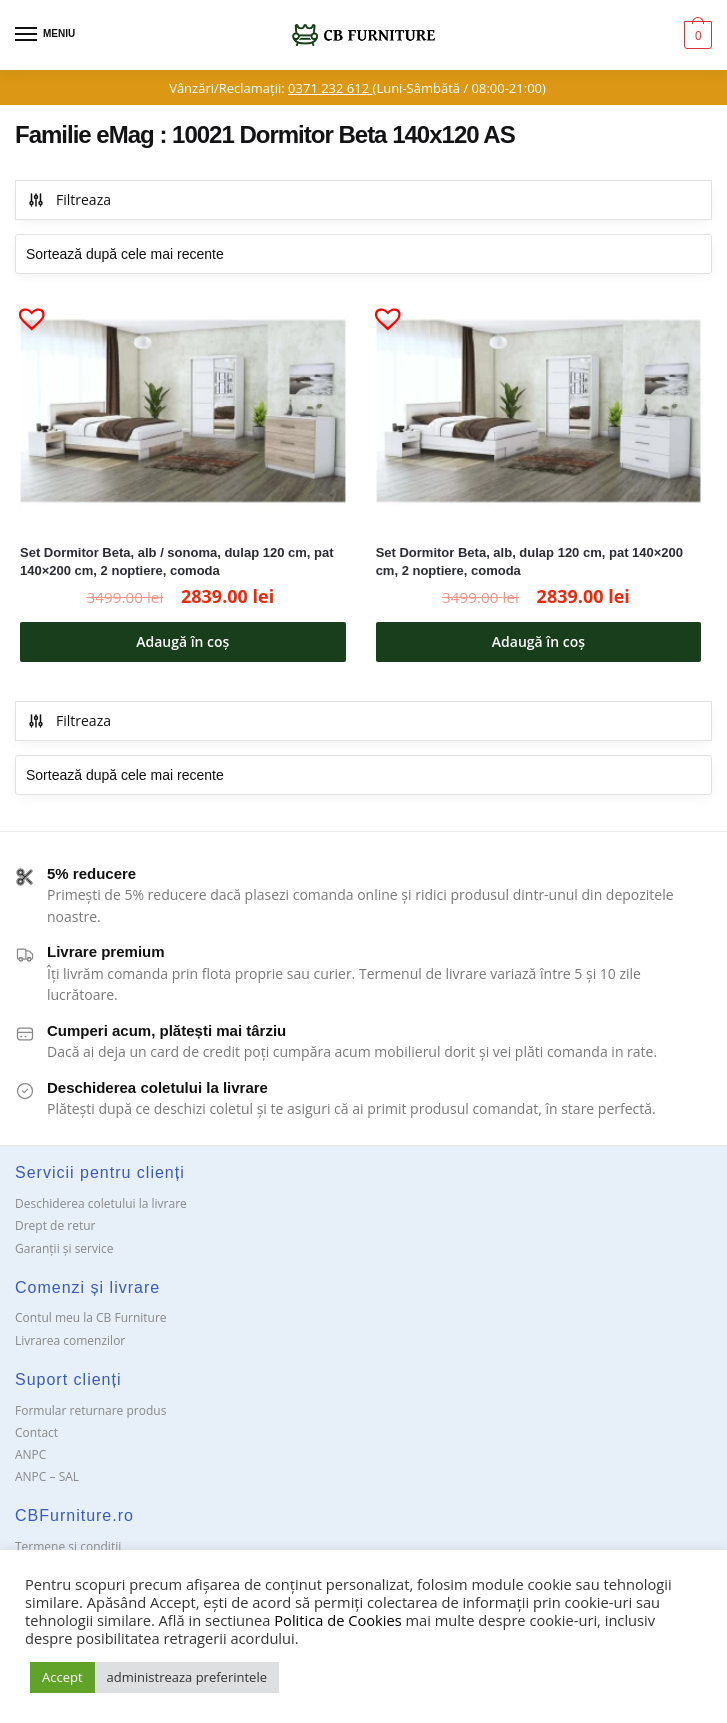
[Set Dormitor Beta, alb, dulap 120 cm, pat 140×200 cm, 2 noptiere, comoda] (539, 411)
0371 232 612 (330, 88)
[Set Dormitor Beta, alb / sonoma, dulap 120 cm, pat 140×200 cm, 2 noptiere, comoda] (183, 411)
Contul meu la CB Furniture (91, 1317)
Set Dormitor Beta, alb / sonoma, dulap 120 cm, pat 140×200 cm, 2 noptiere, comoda (177, 562)
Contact (36, 1432)
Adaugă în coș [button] (182, 641)
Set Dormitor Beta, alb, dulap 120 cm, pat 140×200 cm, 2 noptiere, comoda (529, 562)
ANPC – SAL (47, 1476)
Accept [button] (62, 1677)
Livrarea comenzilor (70, 1340)
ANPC (30, 1454)
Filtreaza (69, 199)
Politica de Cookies (337, 1620)
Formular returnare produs (90, 1410)
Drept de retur (55, 1225)
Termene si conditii (68, 1546)
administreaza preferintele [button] (187, 1677)
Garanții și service (64, 1248)
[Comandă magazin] (363, 254)
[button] (24, 310)
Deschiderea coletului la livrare (101, 1203)
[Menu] (45, 35)
